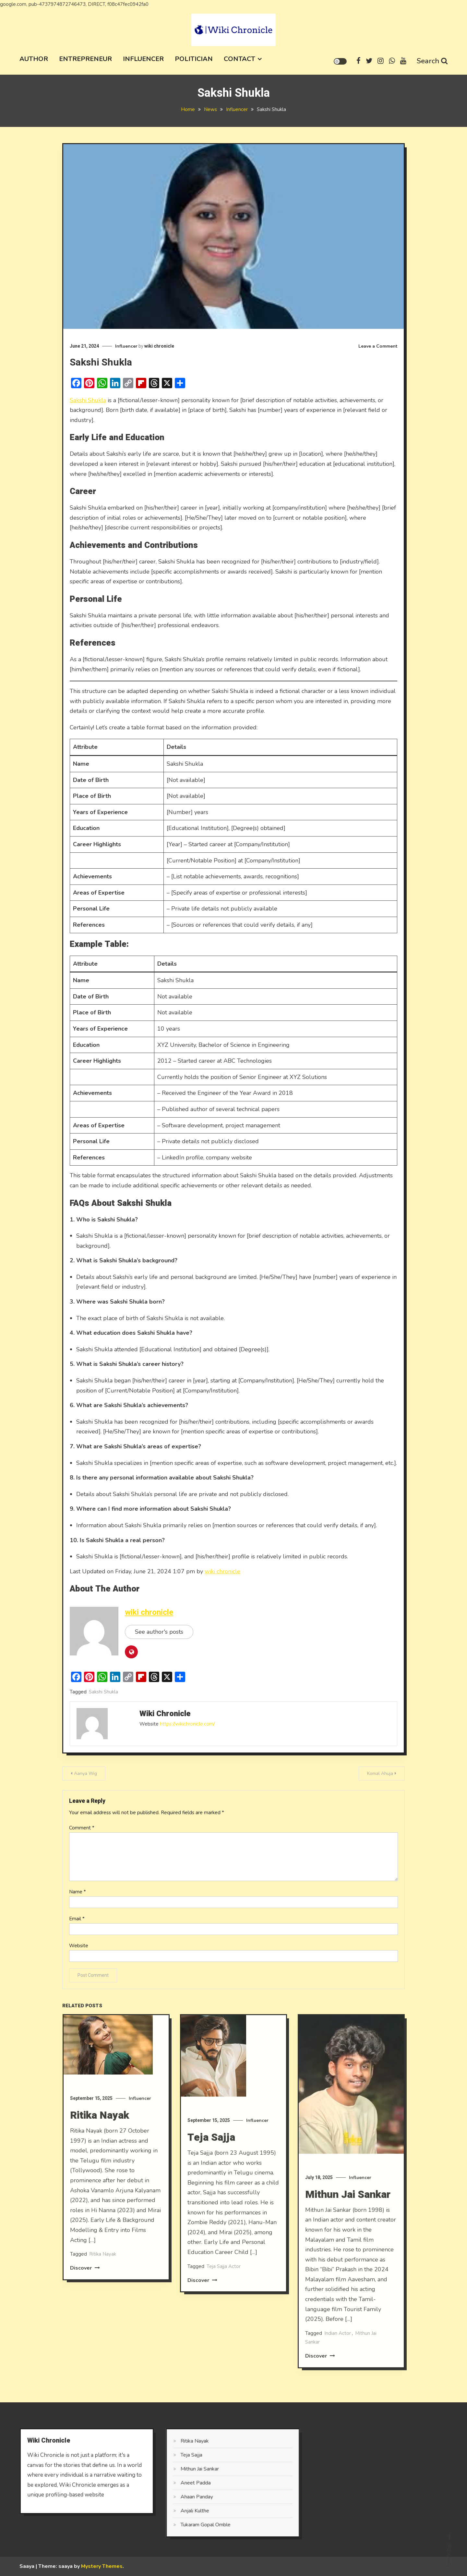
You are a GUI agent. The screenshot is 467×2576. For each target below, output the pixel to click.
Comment (81, 1828)
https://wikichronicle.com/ (187, 1724)
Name (77, 1892)
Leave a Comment (377, 346)
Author (33, 59)
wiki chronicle (159, 346)
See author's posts (159, 1632)
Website (78, 1945)
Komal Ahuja (380, 1773)
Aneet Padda (175, 2482)
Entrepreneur (85, 59)
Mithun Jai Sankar (347, 2215)
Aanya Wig (85, 1773)
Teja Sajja (211, 2158)
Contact (239, 59)
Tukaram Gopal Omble (185, 2524)
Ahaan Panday (176, 2496)
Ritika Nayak (99, 2136)
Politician (194, 59)
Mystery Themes (102, 2566)
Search (432, 61)
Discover (85, 2288)
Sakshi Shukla (88, 400)
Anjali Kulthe (174, 2510)
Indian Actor (337, 2354)
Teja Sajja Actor (224, 2287)
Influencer (143, 59)
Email (77, 1918)
